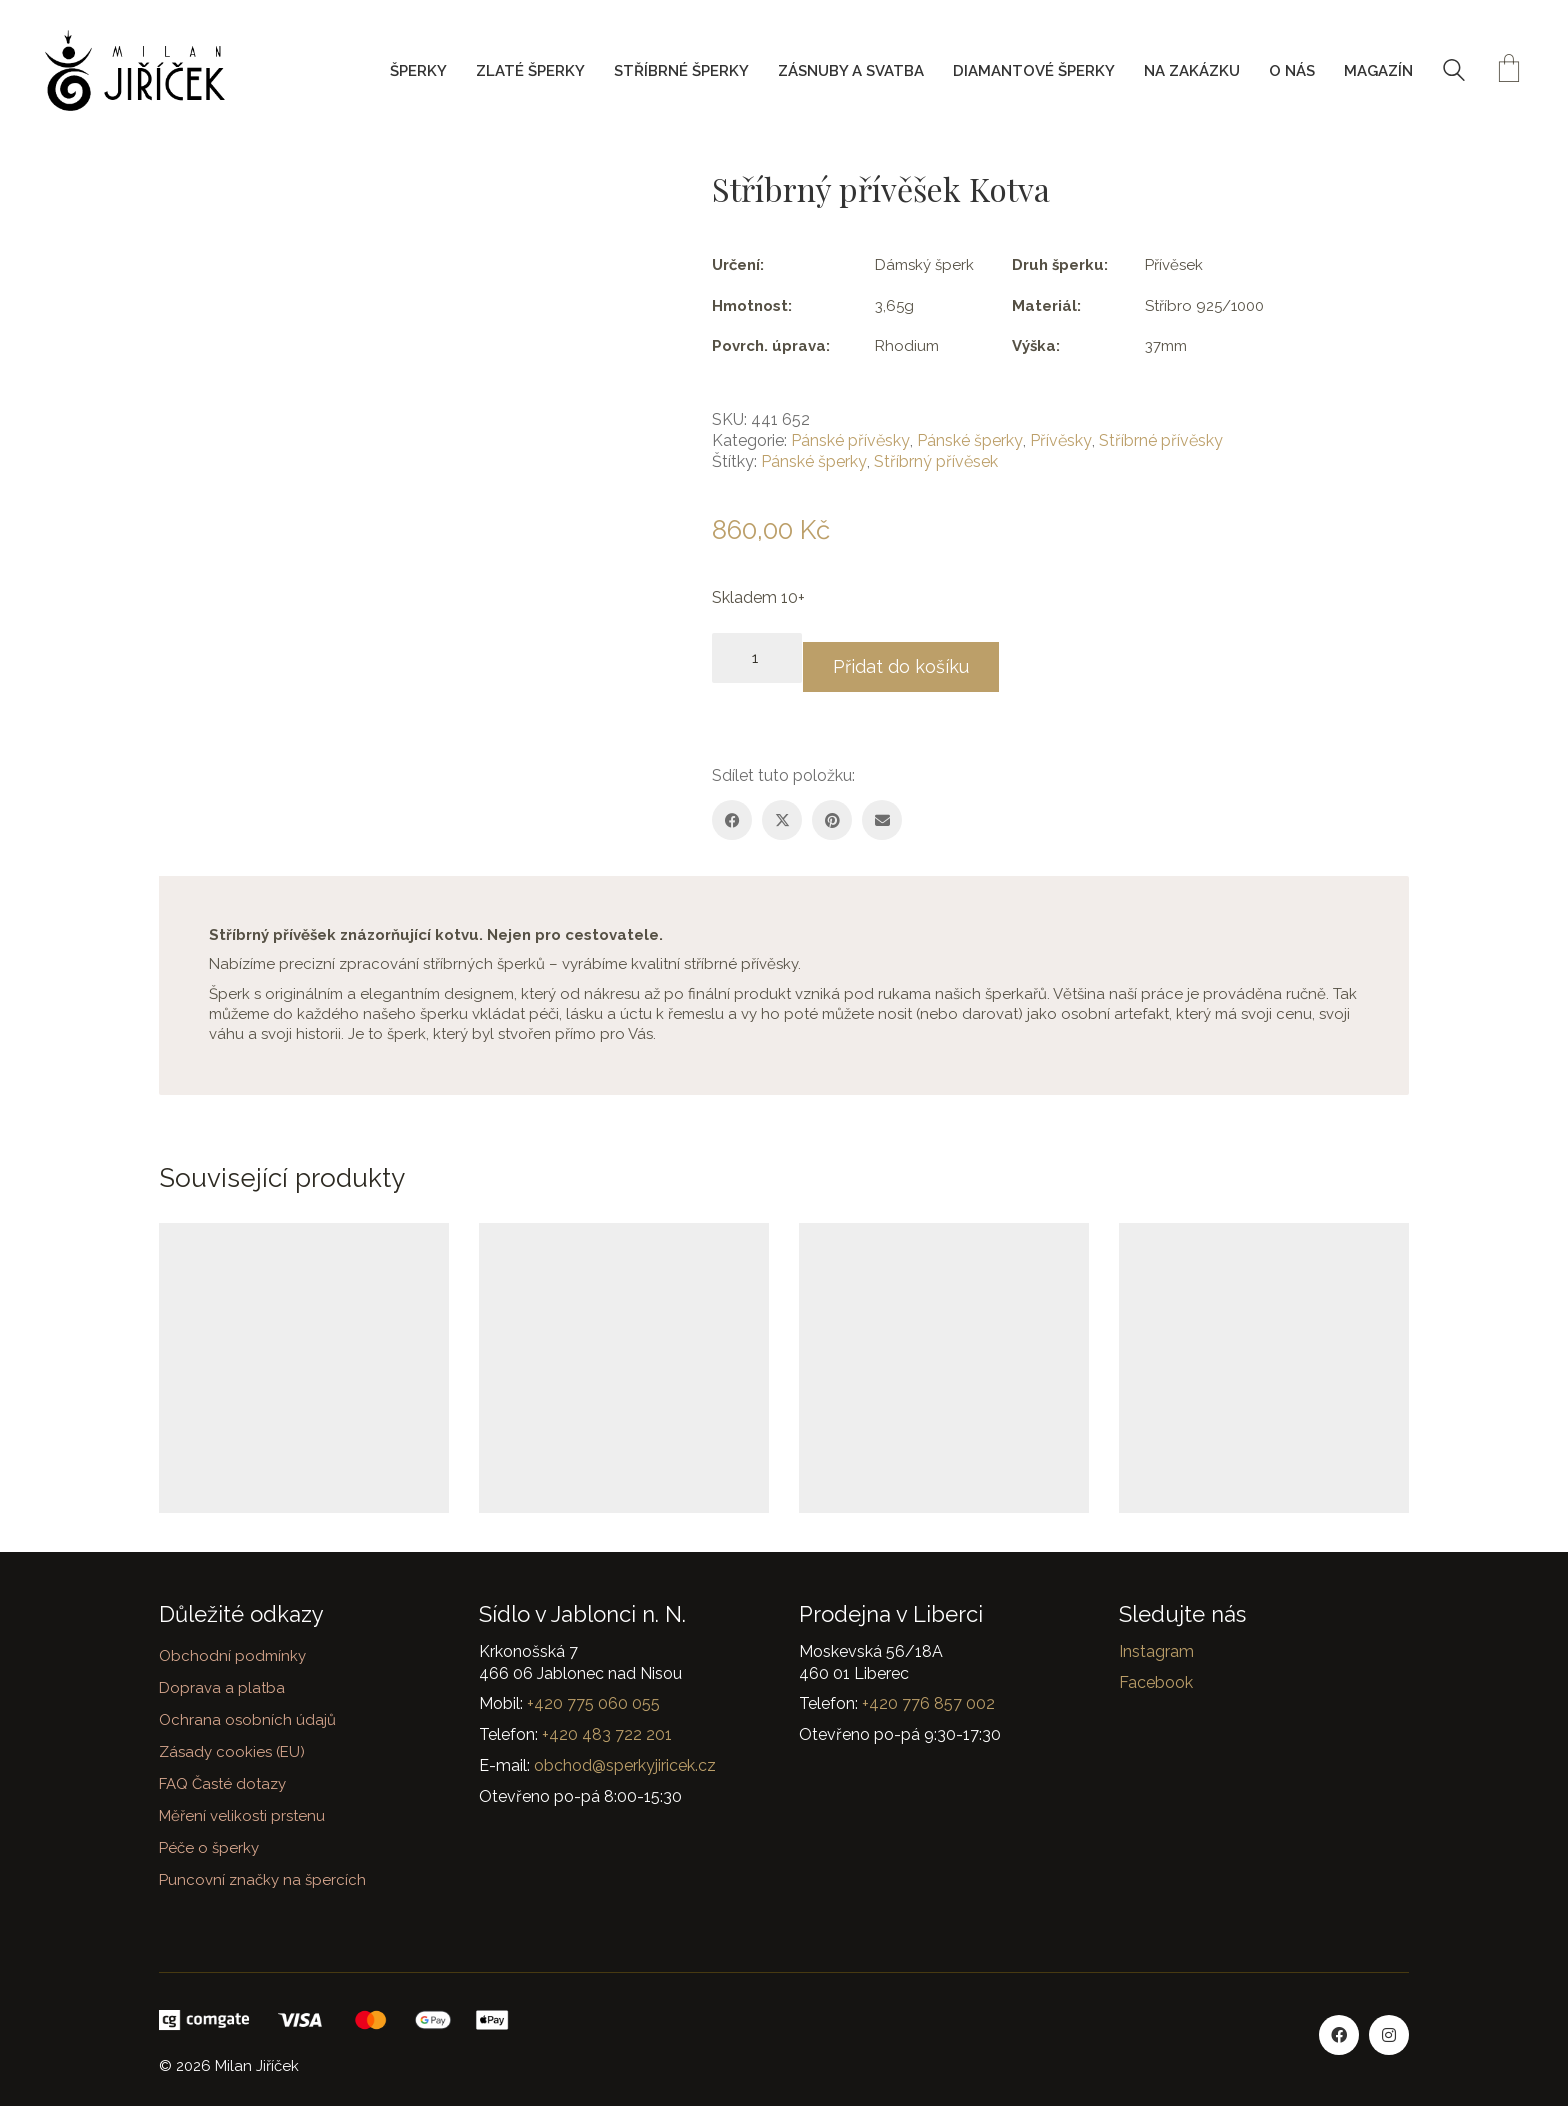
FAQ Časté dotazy (222, 1783)
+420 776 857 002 (928, 1703)
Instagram (1156, 1650)
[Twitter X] (782, 811)
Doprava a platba (222, 1687)
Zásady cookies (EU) (232, 1751)
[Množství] (757, 658)
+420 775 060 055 (593, 1703)
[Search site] (1454, 73)
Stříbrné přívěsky (1161, 440)
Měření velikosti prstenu (242, 1815)
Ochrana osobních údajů (247, 1719)
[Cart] (1509, 70)
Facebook (1156, 1681)
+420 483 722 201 (607, 1733)
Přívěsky (1061, 440)
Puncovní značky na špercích (262, 1879)
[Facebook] (732, 811)
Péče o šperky (209, 1847)
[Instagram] (1389, 2034)
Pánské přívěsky (850, 440)
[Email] (882, 811)
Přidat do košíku (920, 657)
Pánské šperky (970, 440)
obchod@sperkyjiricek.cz (625, 1764)
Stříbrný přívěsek (936, 461)
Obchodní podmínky (232, 1655)
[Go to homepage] (135, 70)
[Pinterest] (832, 811)
